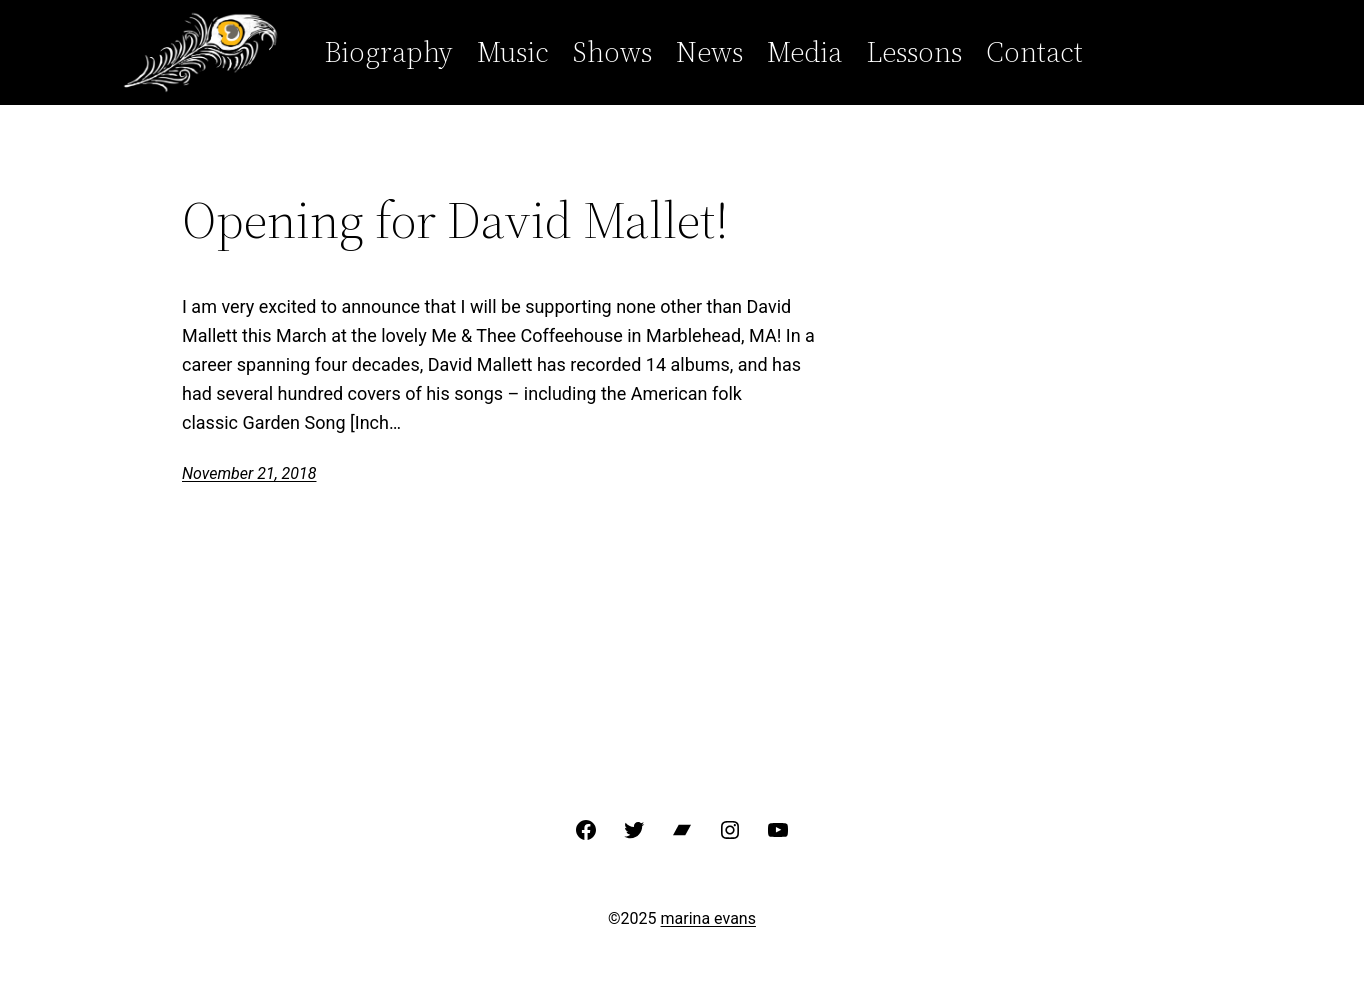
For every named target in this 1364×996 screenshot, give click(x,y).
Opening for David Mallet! (455, 220)
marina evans (708, 918)
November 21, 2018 (249, 473)
